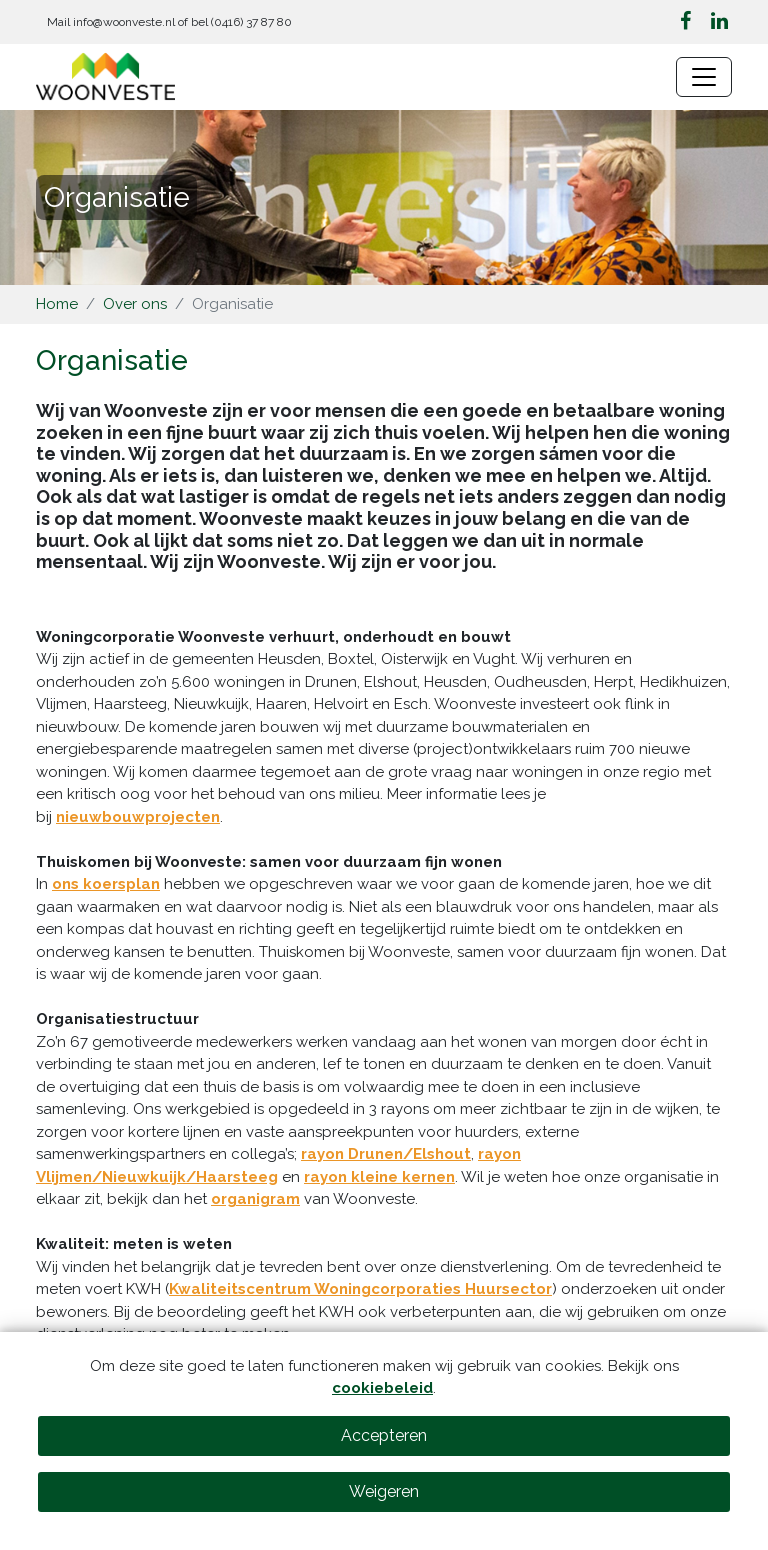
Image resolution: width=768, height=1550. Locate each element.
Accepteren (384, 1435)
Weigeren (384, 1491)
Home (57, 304)
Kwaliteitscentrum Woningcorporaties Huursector (360, 1289)
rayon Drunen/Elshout (386, 1154)
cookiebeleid (382, 1388)
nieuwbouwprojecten (138, 817)
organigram (255, 1199)
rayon (327, 1177)
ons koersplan (106, 884)
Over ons (135, 304)
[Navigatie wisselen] (704, 77)
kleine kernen (403, 1177)
